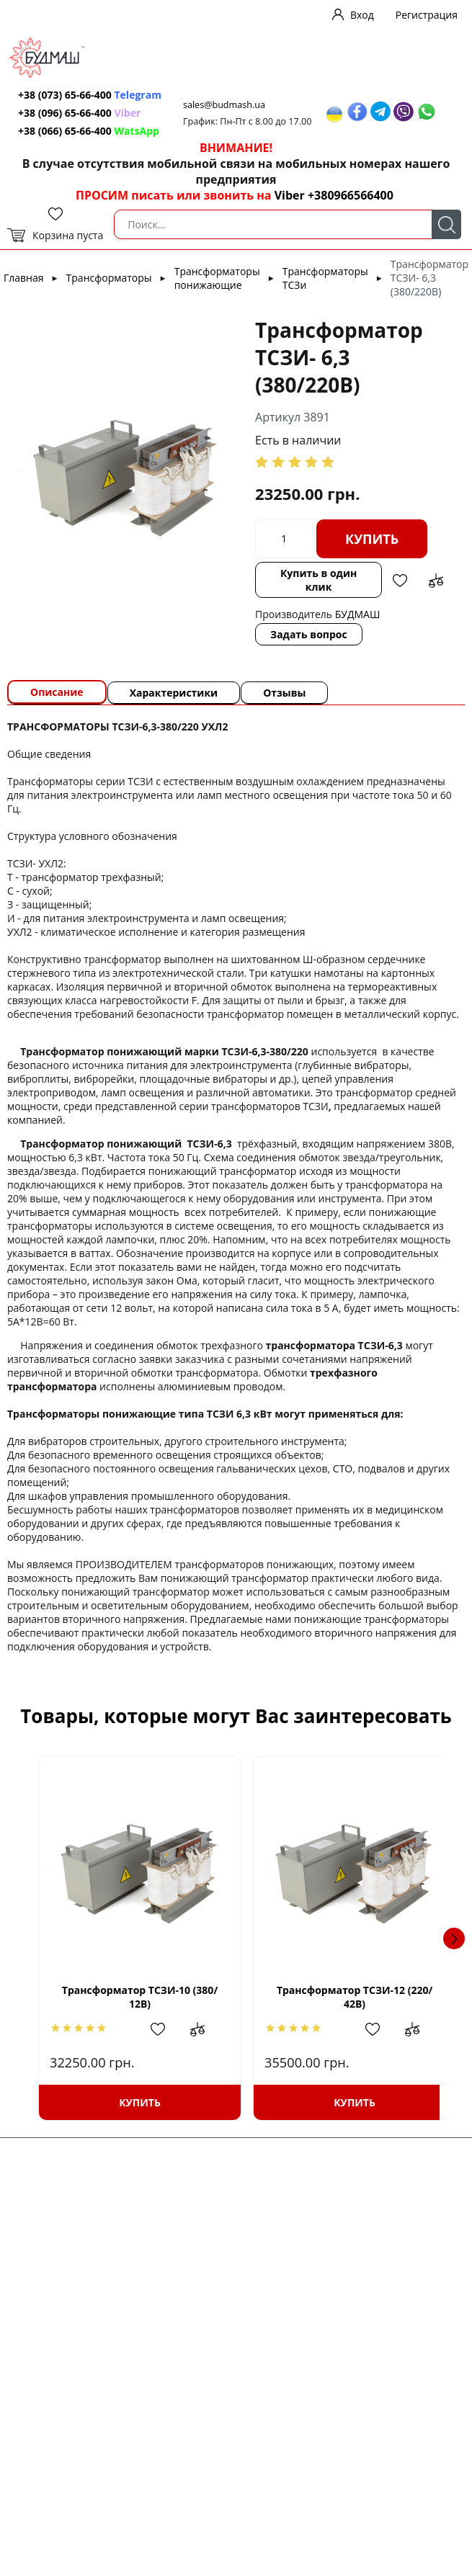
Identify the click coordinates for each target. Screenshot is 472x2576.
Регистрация (427, 15)
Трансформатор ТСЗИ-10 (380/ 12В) (134, 1997)
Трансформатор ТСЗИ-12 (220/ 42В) (338, 1997)
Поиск (446, 224)
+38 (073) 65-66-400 (65, 95)
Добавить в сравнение (436, 580)
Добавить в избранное (400, 580)
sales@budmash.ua (224, 105)
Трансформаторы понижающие (217, 278)
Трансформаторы (109, 278)
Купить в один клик (318, 580)
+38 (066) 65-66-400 (65, 131)
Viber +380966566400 (334, 195)
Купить (371, 538)
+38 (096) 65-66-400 (65, 113)
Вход (362, 15)
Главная (24, 278)
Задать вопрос (308, 634)
